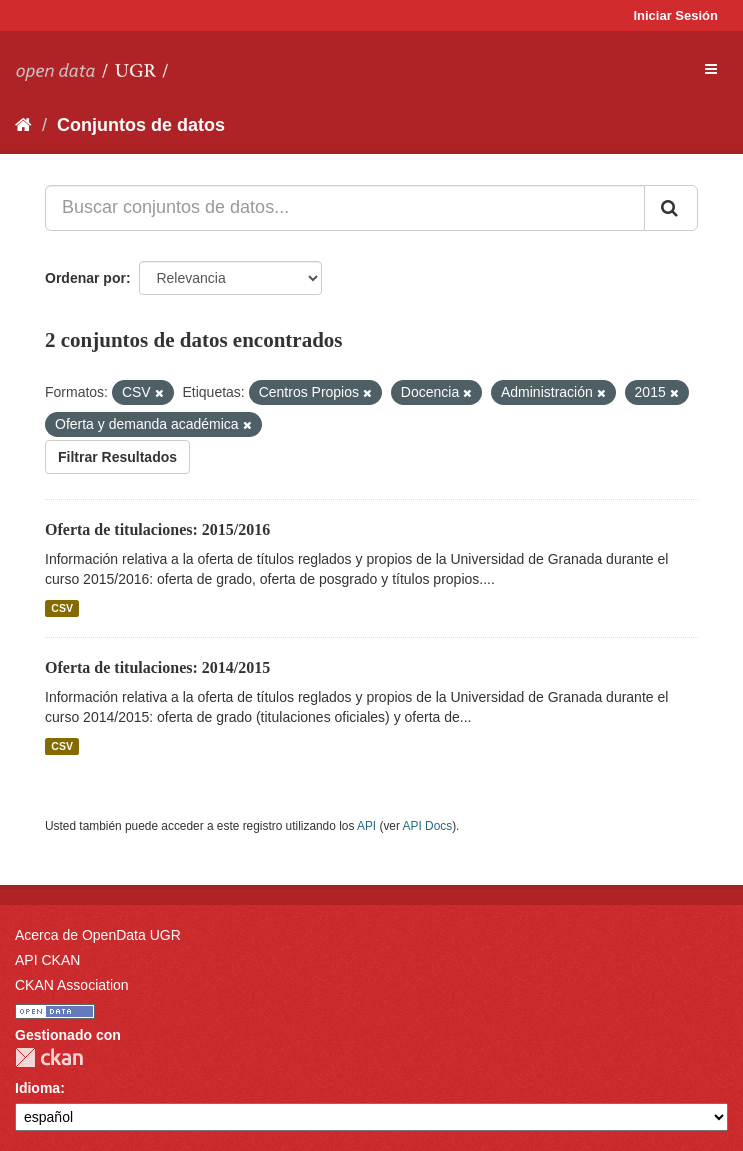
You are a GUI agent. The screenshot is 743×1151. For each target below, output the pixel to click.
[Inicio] (23, 125)
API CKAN (47, 960)
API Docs (428, 826)
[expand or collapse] (711, 69)
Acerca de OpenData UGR (98, 935)
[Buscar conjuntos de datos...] (345, 208)
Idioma (37, 1088)
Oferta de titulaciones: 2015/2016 (157, 529)
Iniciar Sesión (675, 15)
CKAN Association (72, 985)
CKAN (49, 1057)
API (366, 826)
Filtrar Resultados (117, 457)
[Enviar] (671, 208)
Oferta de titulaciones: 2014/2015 (157, 667)
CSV (62, 608)
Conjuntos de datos (141, 125)
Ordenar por (85, 278)
